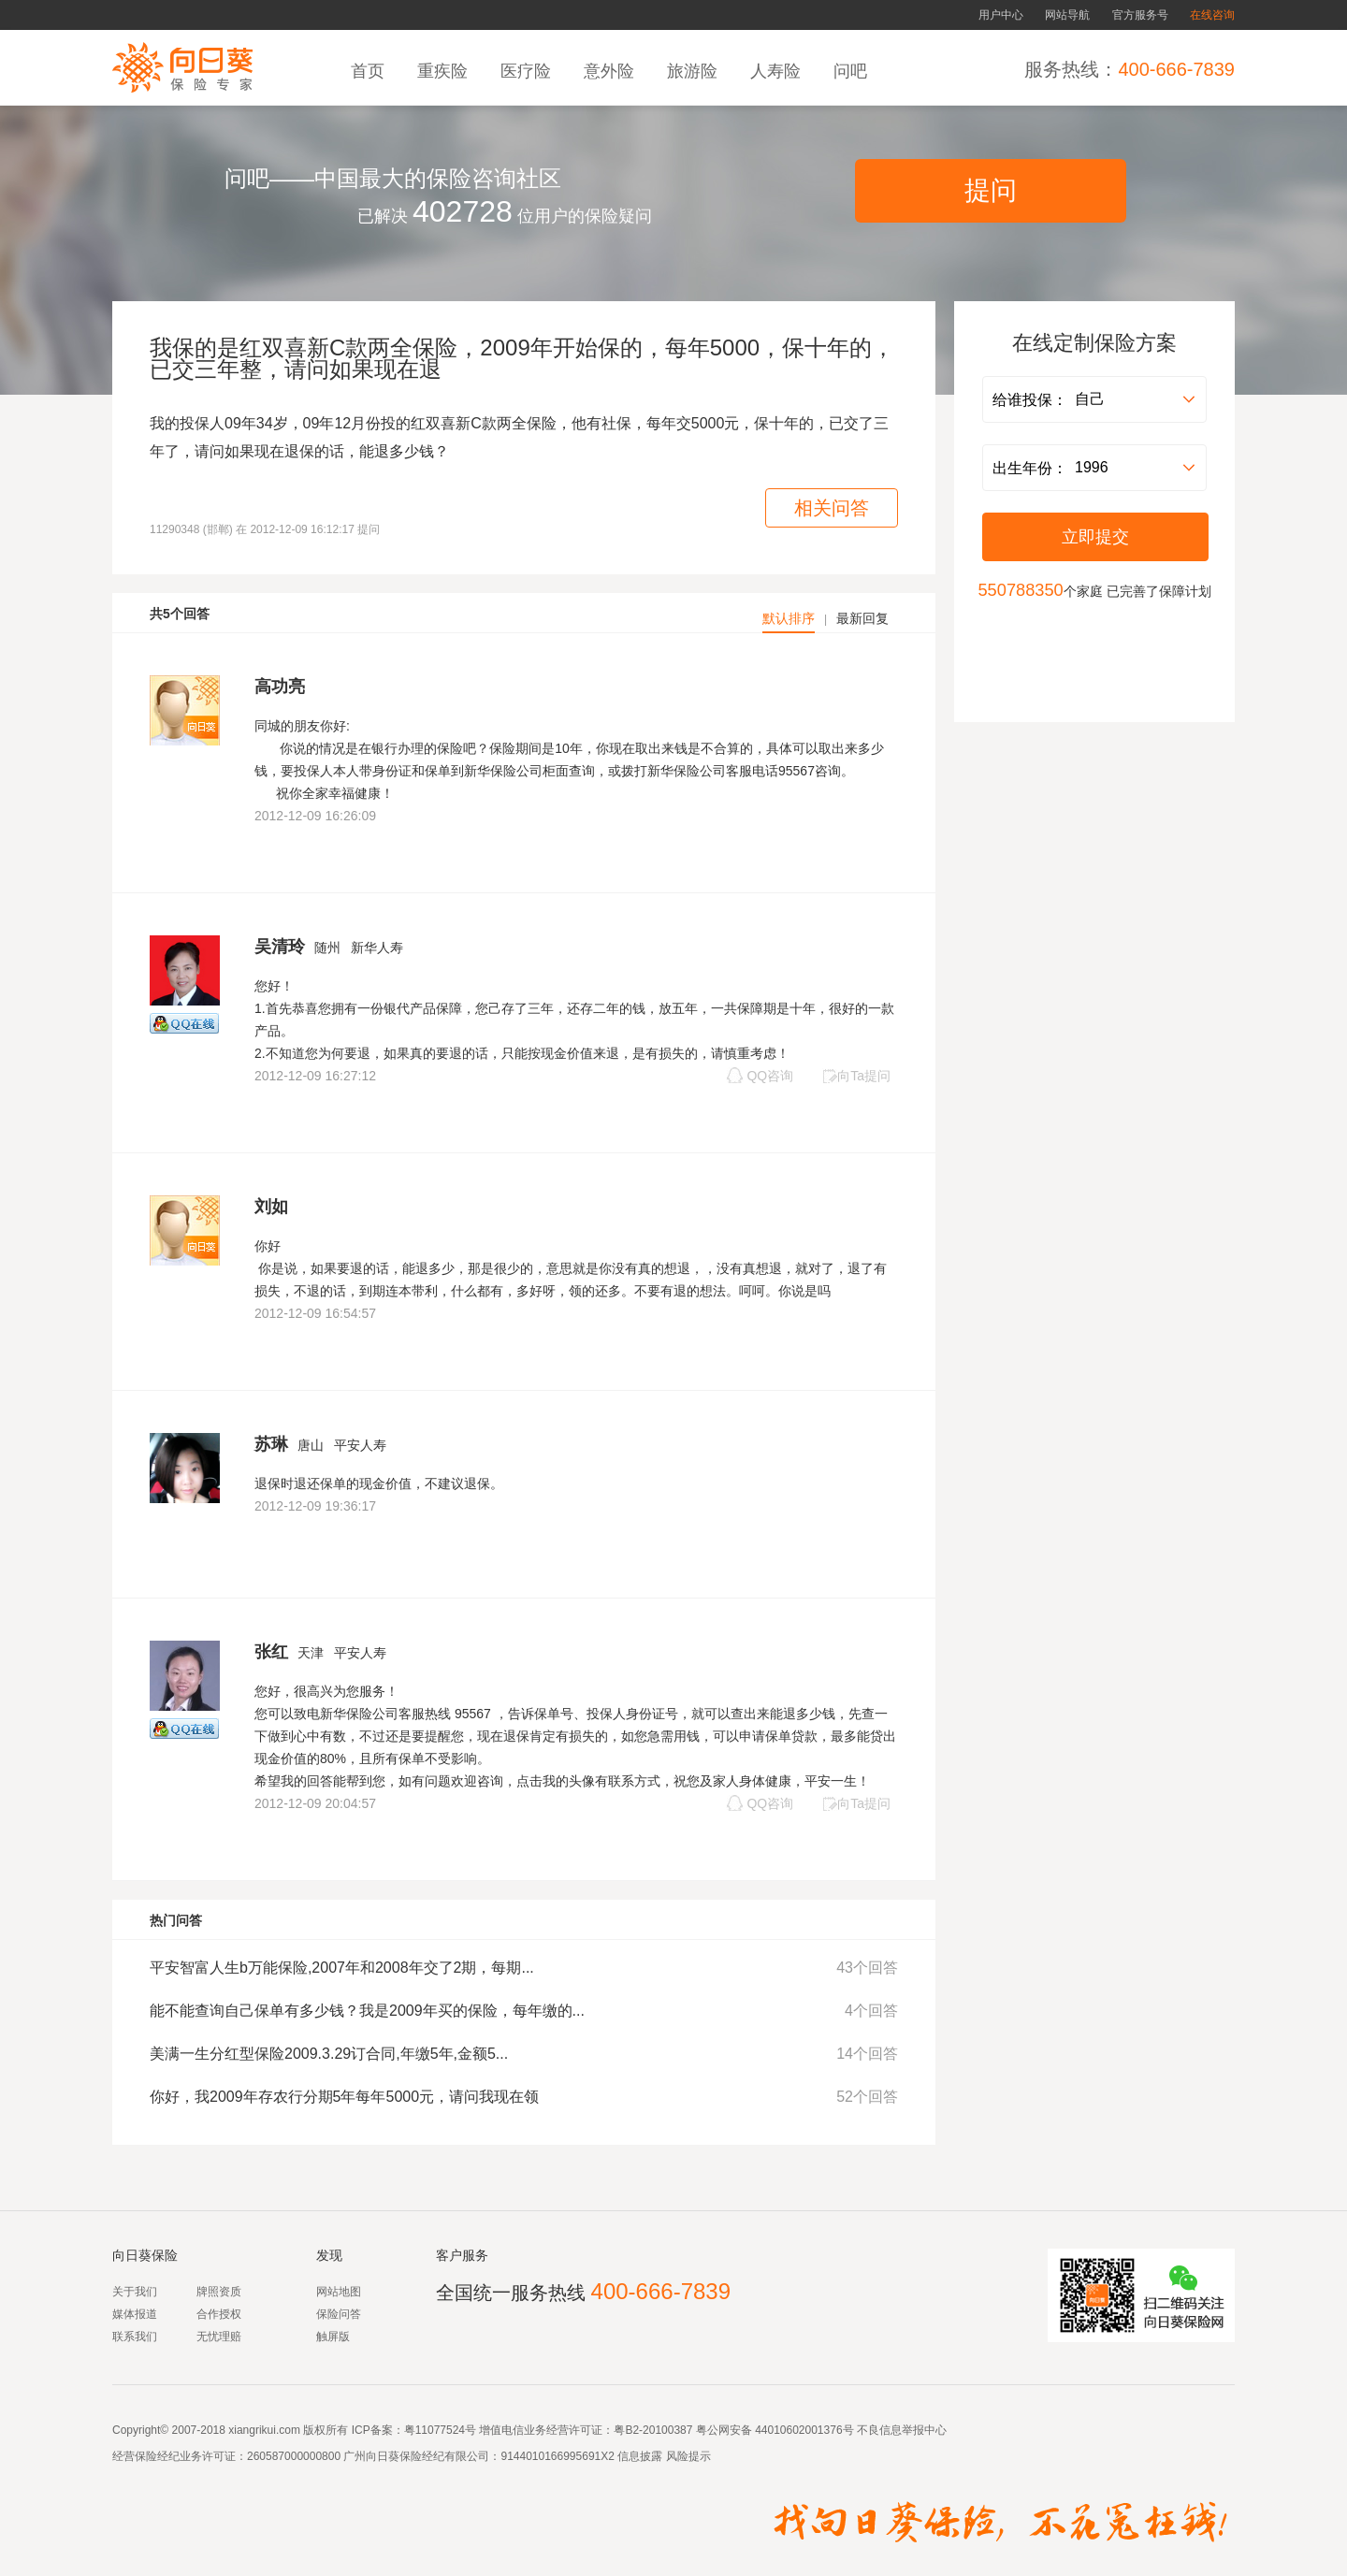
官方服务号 (1140, 15)
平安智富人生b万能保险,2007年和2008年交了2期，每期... (342, 1967)
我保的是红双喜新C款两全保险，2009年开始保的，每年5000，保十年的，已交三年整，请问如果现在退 (522, 358)
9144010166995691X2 (557, 2456)
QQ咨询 (760, 1075)
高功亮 (279, 686)
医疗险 (528, 71)
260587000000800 (293, 2456)
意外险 (611, 71)
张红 (271, 1652)
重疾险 (444, 71)
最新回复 (862, 618)
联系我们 (134, 2336)
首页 (370, 71)
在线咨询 (1212, 15)
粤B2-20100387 (653, 2430)
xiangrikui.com (264, 2430)
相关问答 (831, 508)
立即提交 (1095, 537)
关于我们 (134, 2291)
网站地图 (338, 2291)
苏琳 (271, 1444)
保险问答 (338, 2314)
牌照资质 (218, 2291)
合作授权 (218, 2314)
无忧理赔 (218, 2336)
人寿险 (777, 71)
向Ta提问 (856, 1075)
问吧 (852, 71)
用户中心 (1000, 15)
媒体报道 (134, 2314)
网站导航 (1067, 15)
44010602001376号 (804, 2430)
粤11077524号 (440, 2430)
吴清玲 (279, 946)
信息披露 (638, 2456)
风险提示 (686, 2456)
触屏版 (333, 2336)
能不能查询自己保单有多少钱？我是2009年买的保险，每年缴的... (367, 2011)
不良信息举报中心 (902, 2430)
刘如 (271, 1206)
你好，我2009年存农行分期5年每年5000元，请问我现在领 (344, 2097)
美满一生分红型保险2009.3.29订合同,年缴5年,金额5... (329, 2054)
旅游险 (694, 71)
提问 (990, 190)
